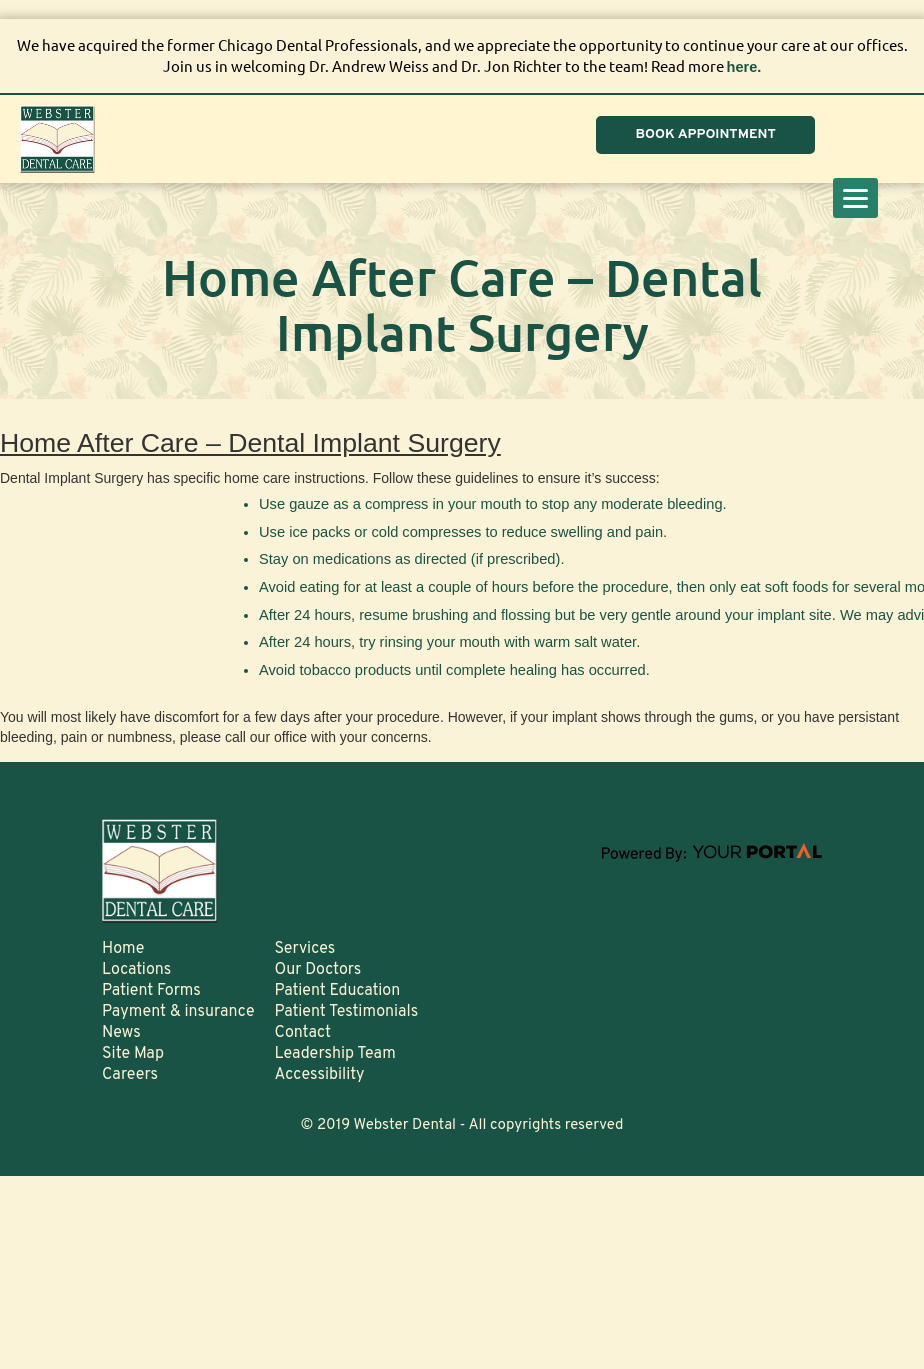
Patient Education (338, 990)
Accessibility (320, 1074)
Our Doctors (318, 969)
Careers (130, 1074)
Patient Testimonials (347, 1011)
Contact (303, 1032)
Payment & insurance (178, 1011)
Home (123, 948)
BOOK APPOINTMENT (701, 134)
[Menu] (855, 198)
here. (744, 66)
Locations (136, 969)
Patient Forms (151, 990)
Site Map (133, 1053)
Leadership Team (335, 1053)
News (121, 1032)
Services (305, 948)
